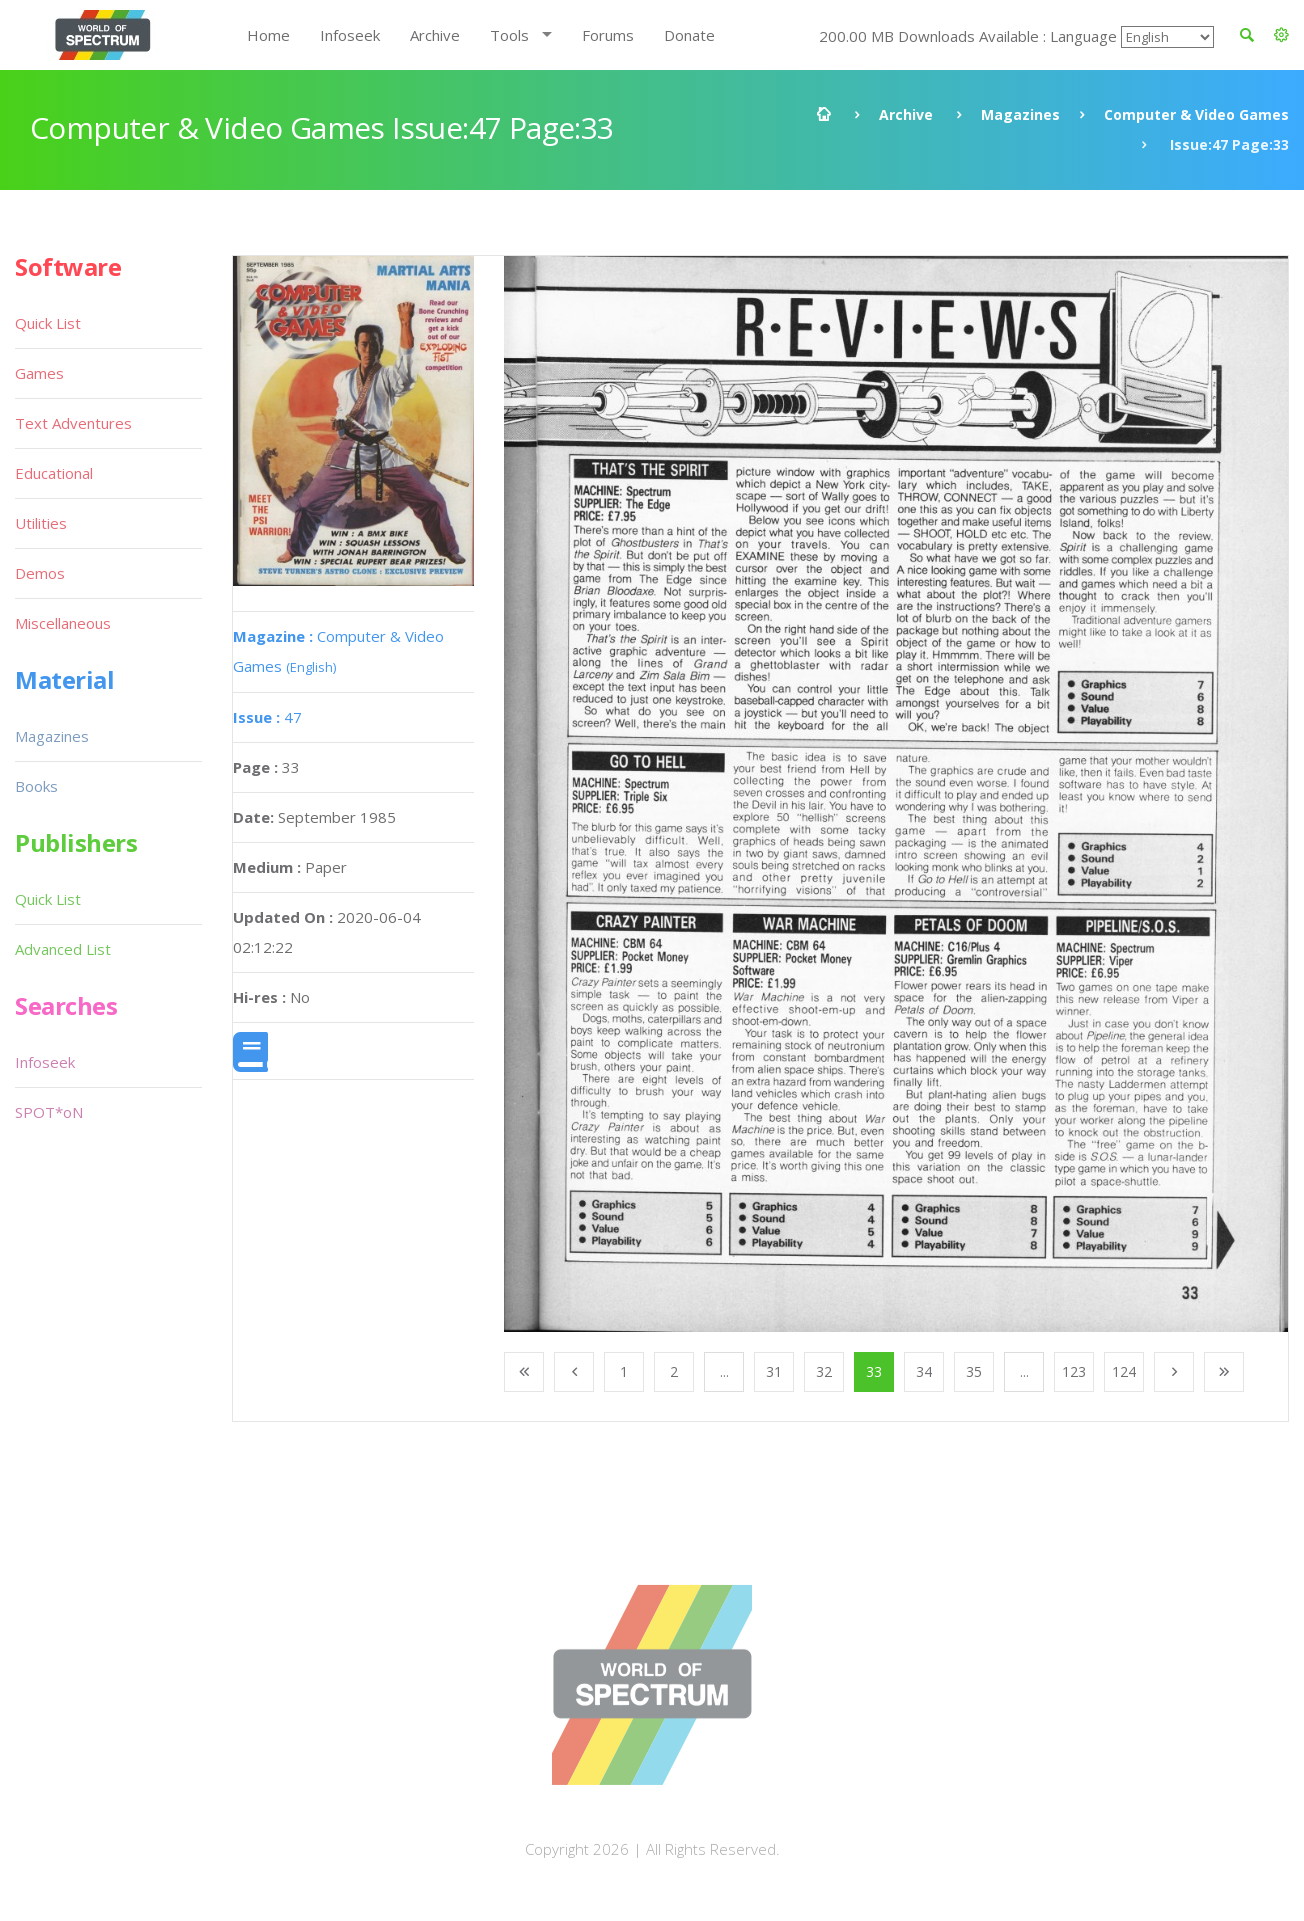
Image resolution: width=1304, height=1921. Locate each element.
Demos (40, 573)
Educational (54, 473)
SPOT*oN (49, 1112)
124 (1124, 1371)
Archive (435, 35)
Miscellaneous (63, 623)
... (724, 1371)
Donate (689, 35)
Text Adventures (73, 423)
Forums (608, 35)
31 (774, 1371)
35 (974, 1371)
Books (36, 786)
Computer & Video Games (1196, 114)
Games (39, 373)
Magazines (1020, 114)
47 (267, 717)
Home (268, 35)
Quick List (48, 323)
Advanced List (63, 949)
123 (1074, 1371)
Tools (509, 35)
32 (824, 1371)
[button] (1281, 35)
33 (874, 1371)
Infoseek (350, 35)
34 (924, 1371)
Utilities (41, 523)
